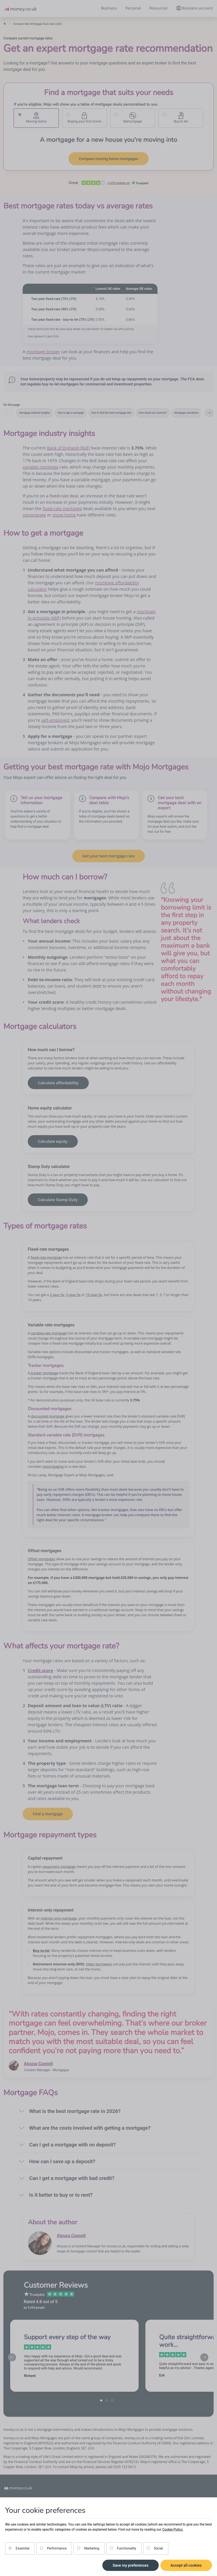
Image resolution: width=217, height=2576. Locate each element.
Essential (19, 2548)
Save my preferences (130, 2565)
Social (155, 2548)
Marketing (88, 2548)
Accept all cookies (186, 2565)
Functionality (123, 2548)
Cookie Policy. (172, 2529)
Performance (53, 2548)
